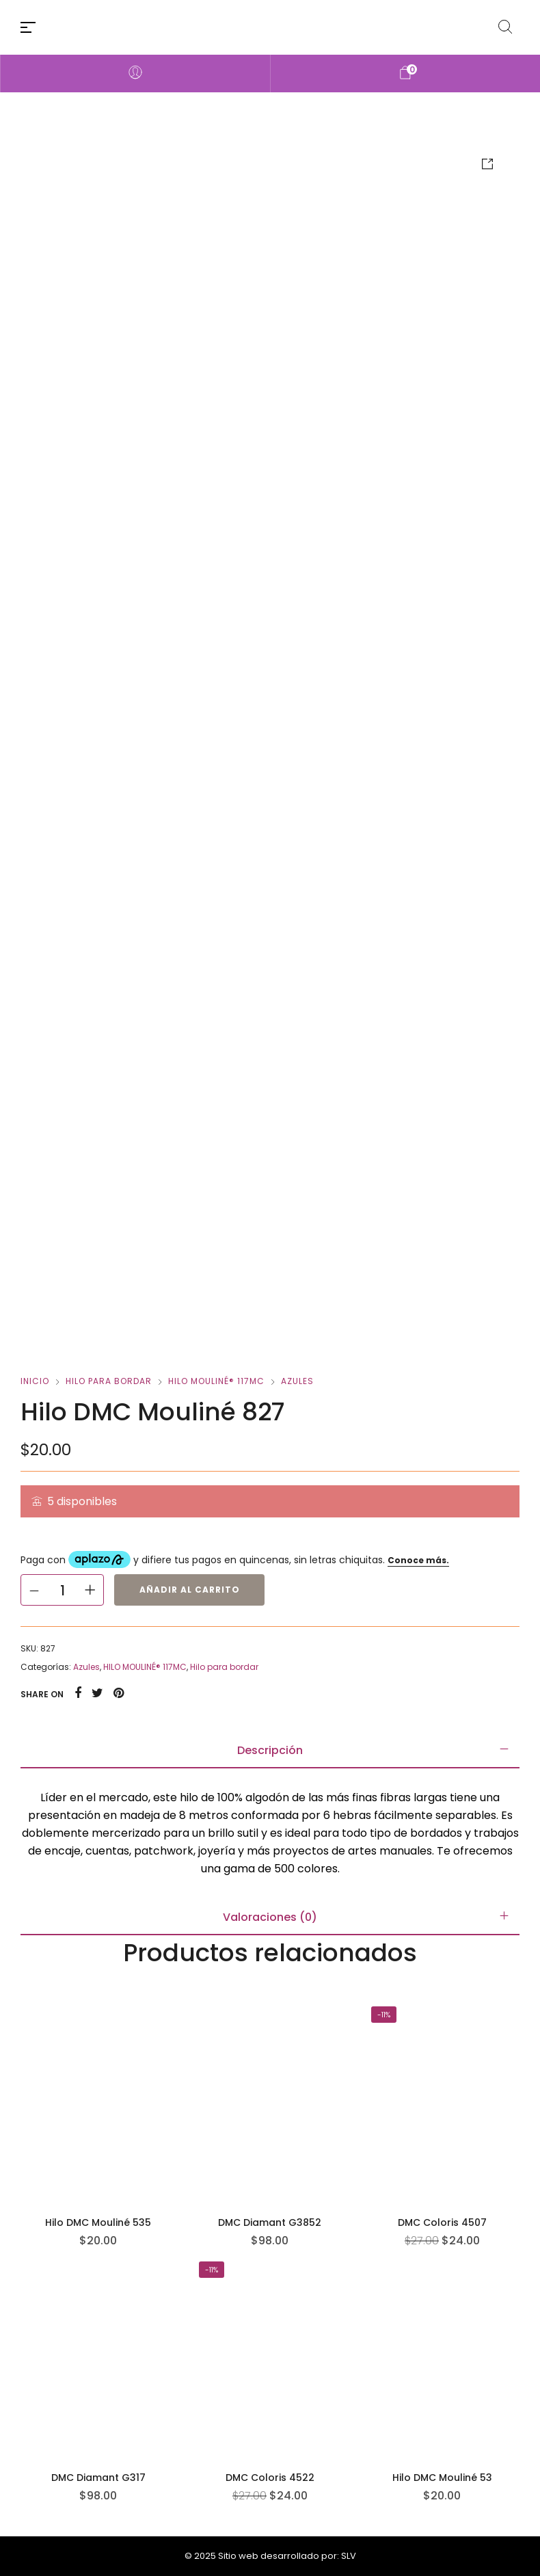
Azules (297, 1381)
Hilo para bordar (109, 1381)
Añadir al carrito (189, 1589)
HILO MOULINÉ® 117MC (216, 1381)
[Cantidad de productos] (62, 1590)
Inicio (35, 1381)
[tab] (270, 1750)
